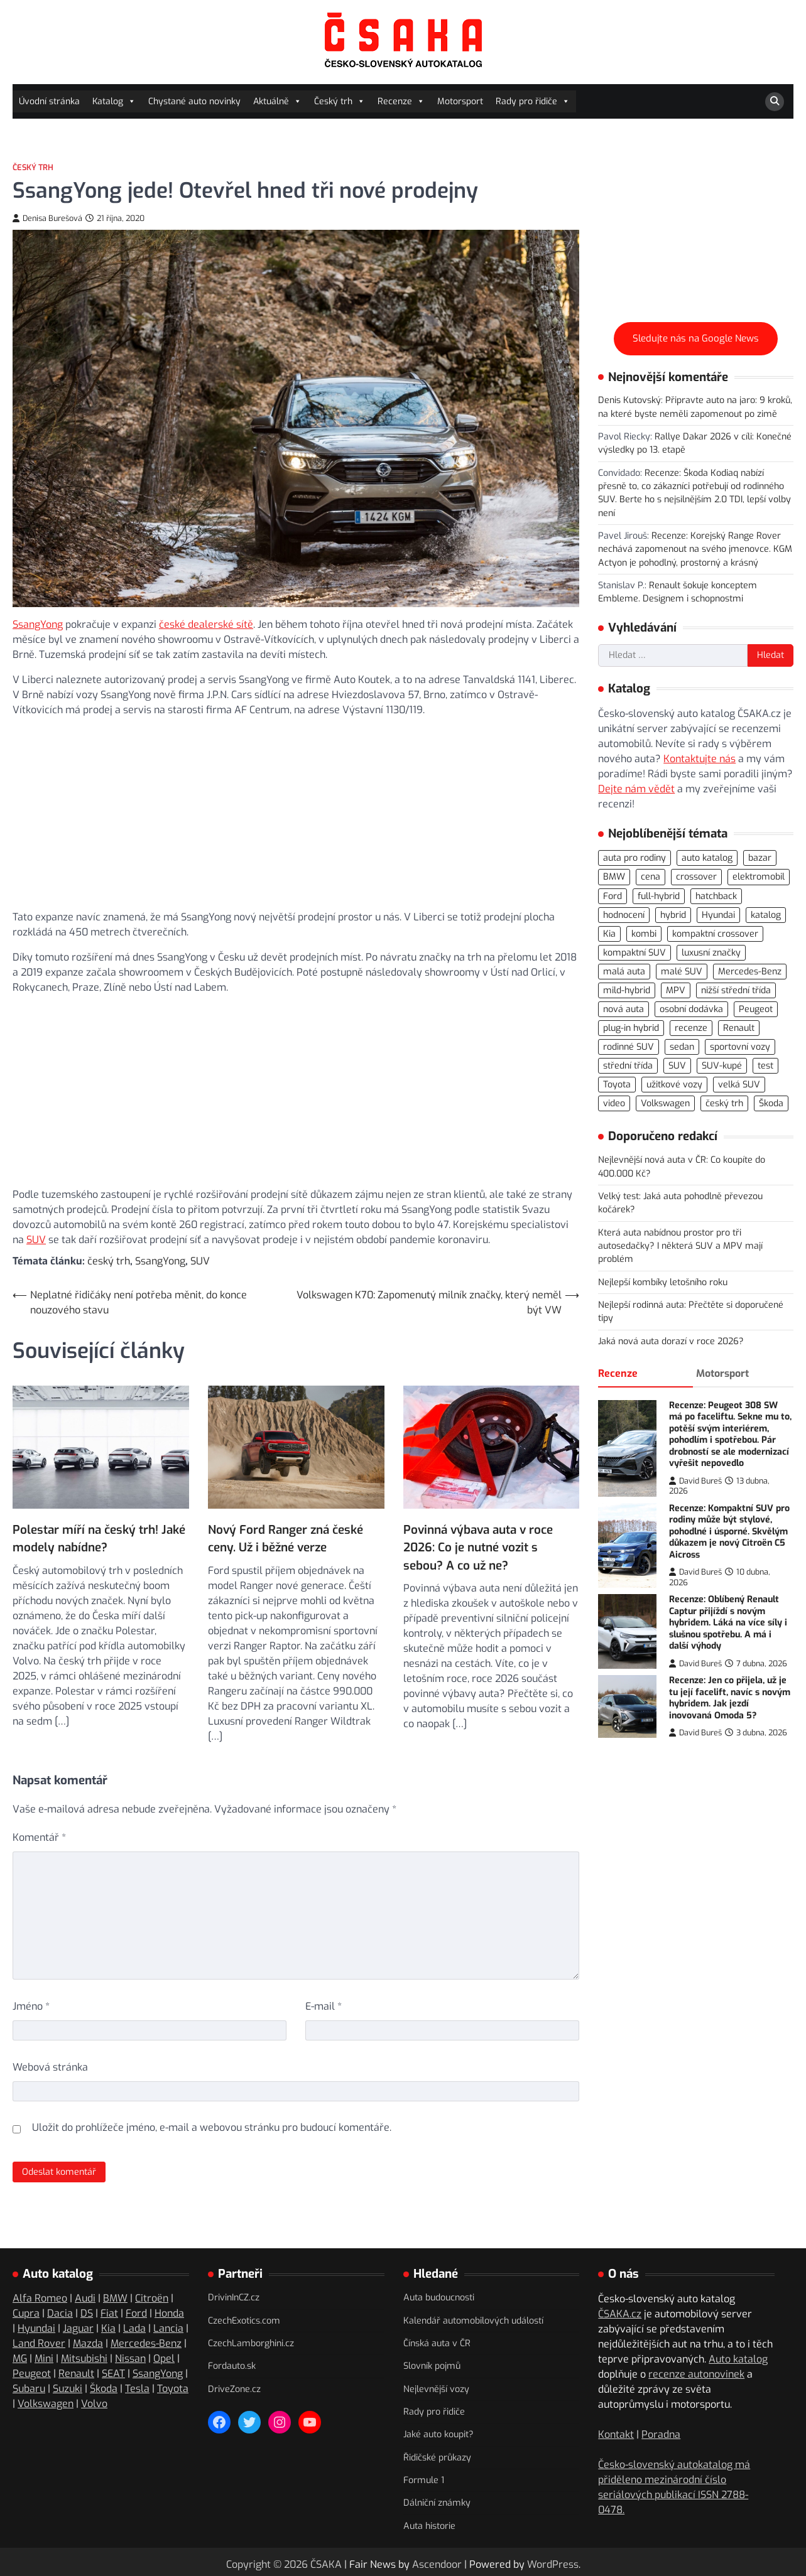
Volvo (94, 2402)
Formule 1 (423, 2478)
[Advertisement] (296, 812)
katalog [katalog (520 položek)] (766, 915)
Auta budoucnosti (438, 2296)
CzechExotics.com (244, 2319)
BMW (115, 2297)
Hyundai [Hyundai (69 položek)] (718, 915)
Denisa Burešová (47, 218)
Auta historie (429, 2524)
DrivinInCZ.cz (233, 2296)
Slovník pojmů (431, 2365)
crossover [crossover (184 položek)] (696, 877)
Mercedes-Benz (146, 2342)
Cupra (26, 2312)
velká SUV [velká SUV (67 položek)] (739, 1085)
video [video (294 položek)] (614, 1103)
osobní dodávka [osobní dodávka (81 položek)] (691, 1009)
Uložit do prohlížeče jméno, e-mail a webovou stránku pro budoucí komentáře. (211, 2126)
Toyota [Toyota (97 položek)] (617, 1085)
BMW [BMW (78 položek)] (614, 877)
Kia (108, 2327)
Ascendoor (437, 2562)
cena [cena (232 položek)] (650, 877)
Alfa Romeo (40, 2297)
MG (20, 2357)
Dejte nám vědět (636, 788)
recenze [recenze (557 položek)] (691, 1028)
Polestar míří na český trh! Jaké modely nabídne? (99, 1522)
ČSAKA (326, 2562)
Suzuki (67, 2387)
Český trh (339, 101)
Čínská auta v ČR (437, 2341)
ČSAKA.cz (619, 2312)
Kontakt (616, 2433)
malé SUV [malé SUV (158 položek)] (681, 972)
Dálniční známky (437, 2502)
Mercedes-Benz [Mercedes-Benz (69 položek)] (749, 972)
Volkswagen (46, 2402)
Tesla (137, 2387)
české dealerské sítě (206, 624)
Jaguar (78, 2327)
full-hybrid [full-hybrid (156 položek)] (659, 896)
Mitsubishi (84, 2357)
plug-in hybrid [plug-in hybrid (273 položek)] (631, 1028)
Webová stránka (50, 2065)
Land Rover (39, 2342)
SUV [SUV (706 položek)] (677, 1066)
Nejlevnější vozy (436, 2387)
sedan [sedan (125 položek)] (682, 1047)
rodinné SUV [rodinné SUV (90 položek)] (628, 1047)
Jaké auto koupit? (438, 2433)
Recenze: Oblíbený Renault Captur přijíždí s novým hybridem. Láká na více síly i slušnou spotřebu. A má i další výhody (728, 1622)
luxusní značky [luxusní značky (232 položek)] (711, 953)
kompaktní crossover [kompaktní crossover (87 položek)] (715, 934)
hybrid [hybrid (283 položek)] (673, 915)
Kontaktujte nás (699, 758)
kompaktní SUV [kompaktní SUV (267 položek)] (634, 953)
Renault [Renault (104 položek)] (738, 1028)
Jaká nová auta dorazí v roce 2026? (671, 1341)
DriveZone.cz (234, 2387)
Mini (44, 2357)
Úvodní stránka (49, 101)
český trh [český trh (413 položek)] (724, 1103)
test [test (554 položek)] (765, 1066)
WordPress (553, 2562)
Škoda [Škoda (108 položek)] (771, 1103)
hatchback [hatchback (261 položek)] (716, 896)
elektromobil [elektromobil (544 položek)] (758, 877)
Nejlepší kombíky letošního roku (662, 1282)
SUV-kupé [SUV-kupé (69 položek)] (722, 1066)
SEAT (113, 2372)
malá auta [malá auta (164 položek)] (624, 972)
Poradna (660, 2433)
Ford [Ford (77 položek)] (612, 896)
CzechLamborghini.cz (251, 2341)
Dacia (60, 2312)
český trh (108, 1261)
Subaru (29, 2387)
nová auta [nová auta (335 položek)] (623, 1009)
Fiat (109, 2312)
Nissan (130, 2357)
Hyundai (36, 2327)
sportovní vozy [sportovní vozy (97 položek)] (740, 1047)
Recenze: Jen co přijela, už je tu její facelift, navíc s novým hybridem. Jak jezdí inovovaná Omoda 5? (729, 1698)
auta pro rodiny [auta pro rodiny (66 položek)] (634, 858)
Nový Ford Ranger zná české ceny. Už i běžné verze (285, 1536)
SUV (36, 1239)
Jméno (31, 2005)
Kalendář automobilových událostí (473, 2319)
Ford (136, 2312)
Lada (134, 2327)
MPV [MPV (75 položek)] (675, 990)
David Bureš (695, 1480)
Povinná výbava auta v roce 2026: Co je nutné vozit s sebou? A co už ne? (478, 1545)
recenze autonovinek (696, 2372)
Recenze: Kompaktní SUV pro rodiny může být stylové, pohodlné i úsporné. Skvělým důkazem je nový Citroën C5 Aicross (729, 1531)
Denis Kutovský (629, 400)
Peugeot (32, 2372)
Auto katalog (738, 2357)
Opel (164, 2357)
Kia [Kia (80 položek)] (609, 934)
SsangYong (38, 624)
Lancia (168, 2327)
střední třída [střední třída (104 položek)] (628, 1066)
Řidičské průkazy (437, 2456)
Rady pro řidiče (533, 101)
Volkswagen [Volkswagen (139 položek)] (665, 1103)
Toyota (172, 2387)
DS (86, 2312)
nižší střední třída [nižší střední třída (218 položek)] (736, 990)
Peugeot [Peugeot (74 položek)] (756, 1009)
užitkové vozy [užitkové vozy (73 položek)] (674, 1085)
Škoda (103, 2387)
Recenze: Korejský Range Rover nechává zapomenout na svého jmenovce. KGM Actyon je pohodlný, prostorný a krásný (695, 549)
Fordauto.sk (232, 2365)
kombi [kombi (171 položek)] (643, 934)
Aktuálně (277, 101)
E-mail (323, 2005)
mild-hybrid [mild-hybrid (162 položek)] (626, 990)
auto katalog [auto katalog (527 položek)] (707, 858)
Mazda (88, 2342)
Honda (169, 2312)
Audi (85, 2297)
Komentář (39, 1836)
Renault (76, 2372)
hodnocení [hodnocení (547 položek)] (624, 915)
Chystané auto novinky (194, 101)
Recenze (401, 101)
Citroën (151, 2297)
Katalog (114, 101)
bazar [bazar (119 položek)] (759, 858)
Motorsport (460, 101)
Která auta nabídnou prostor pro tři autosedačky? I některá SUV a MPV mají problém (680, 1246)
